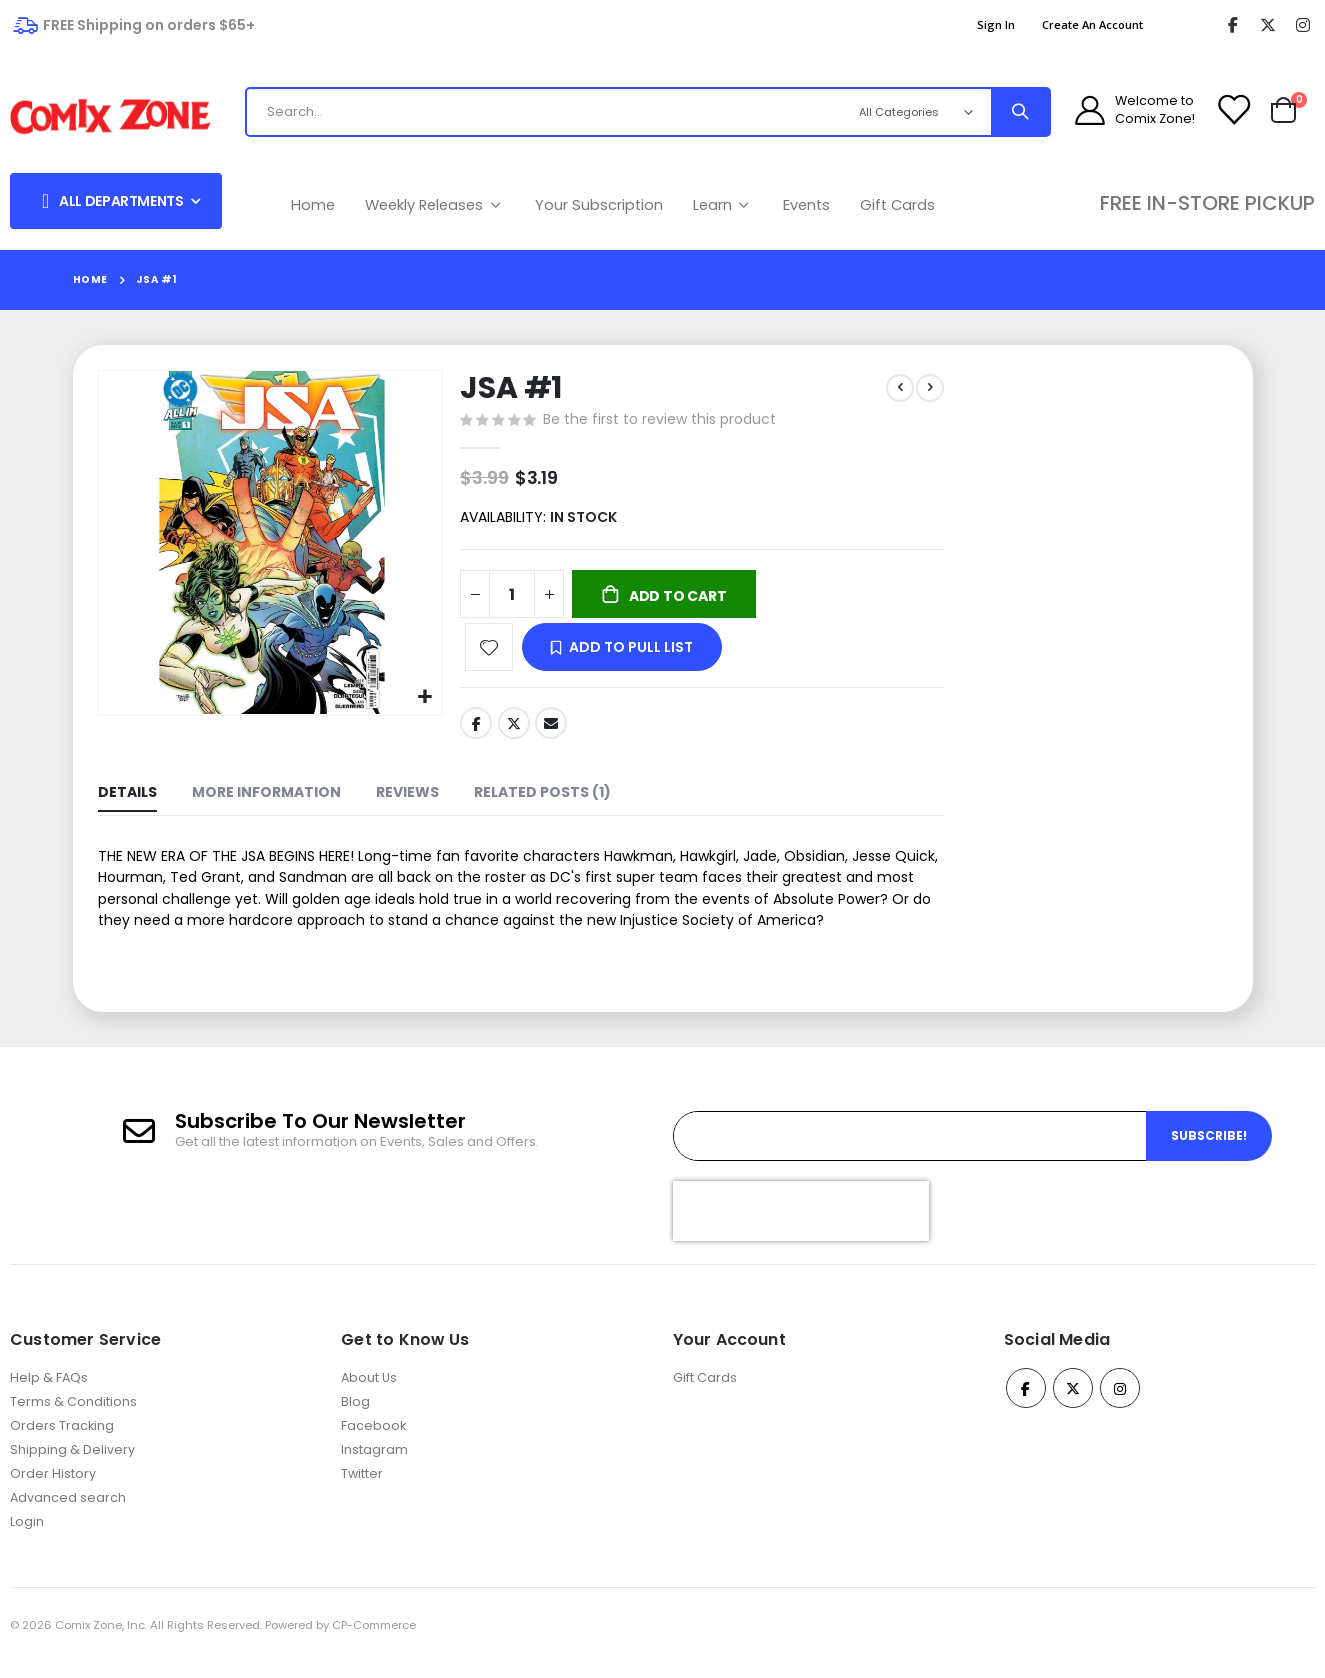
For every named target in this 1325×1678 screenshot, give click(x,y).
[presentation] (801, 1227)
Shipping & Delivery (72, 1465)
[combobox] (535, 112)
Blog (355, 1417)
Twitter (512, 729)
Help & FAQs (49, 1393)
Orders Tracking (62, 1441)
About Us (369, 1393)
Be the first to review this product (657, 422)
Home (313, 205)
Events (806, 205)
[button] (422, 695)
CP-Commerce (374, 1641)
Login (27, 1537)
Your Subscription (599, 205)
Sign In (996, 24)
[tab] (127, 801)
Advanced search (68, 1513)
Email (549, 729)
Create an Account (1092, 24)
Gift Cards (897, 205)
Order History (53, 1489)
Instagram (374, 1465)
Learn (723, 205)
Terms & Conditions (73, 1417)
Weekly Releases (435, 205)
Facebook (474, 729)
